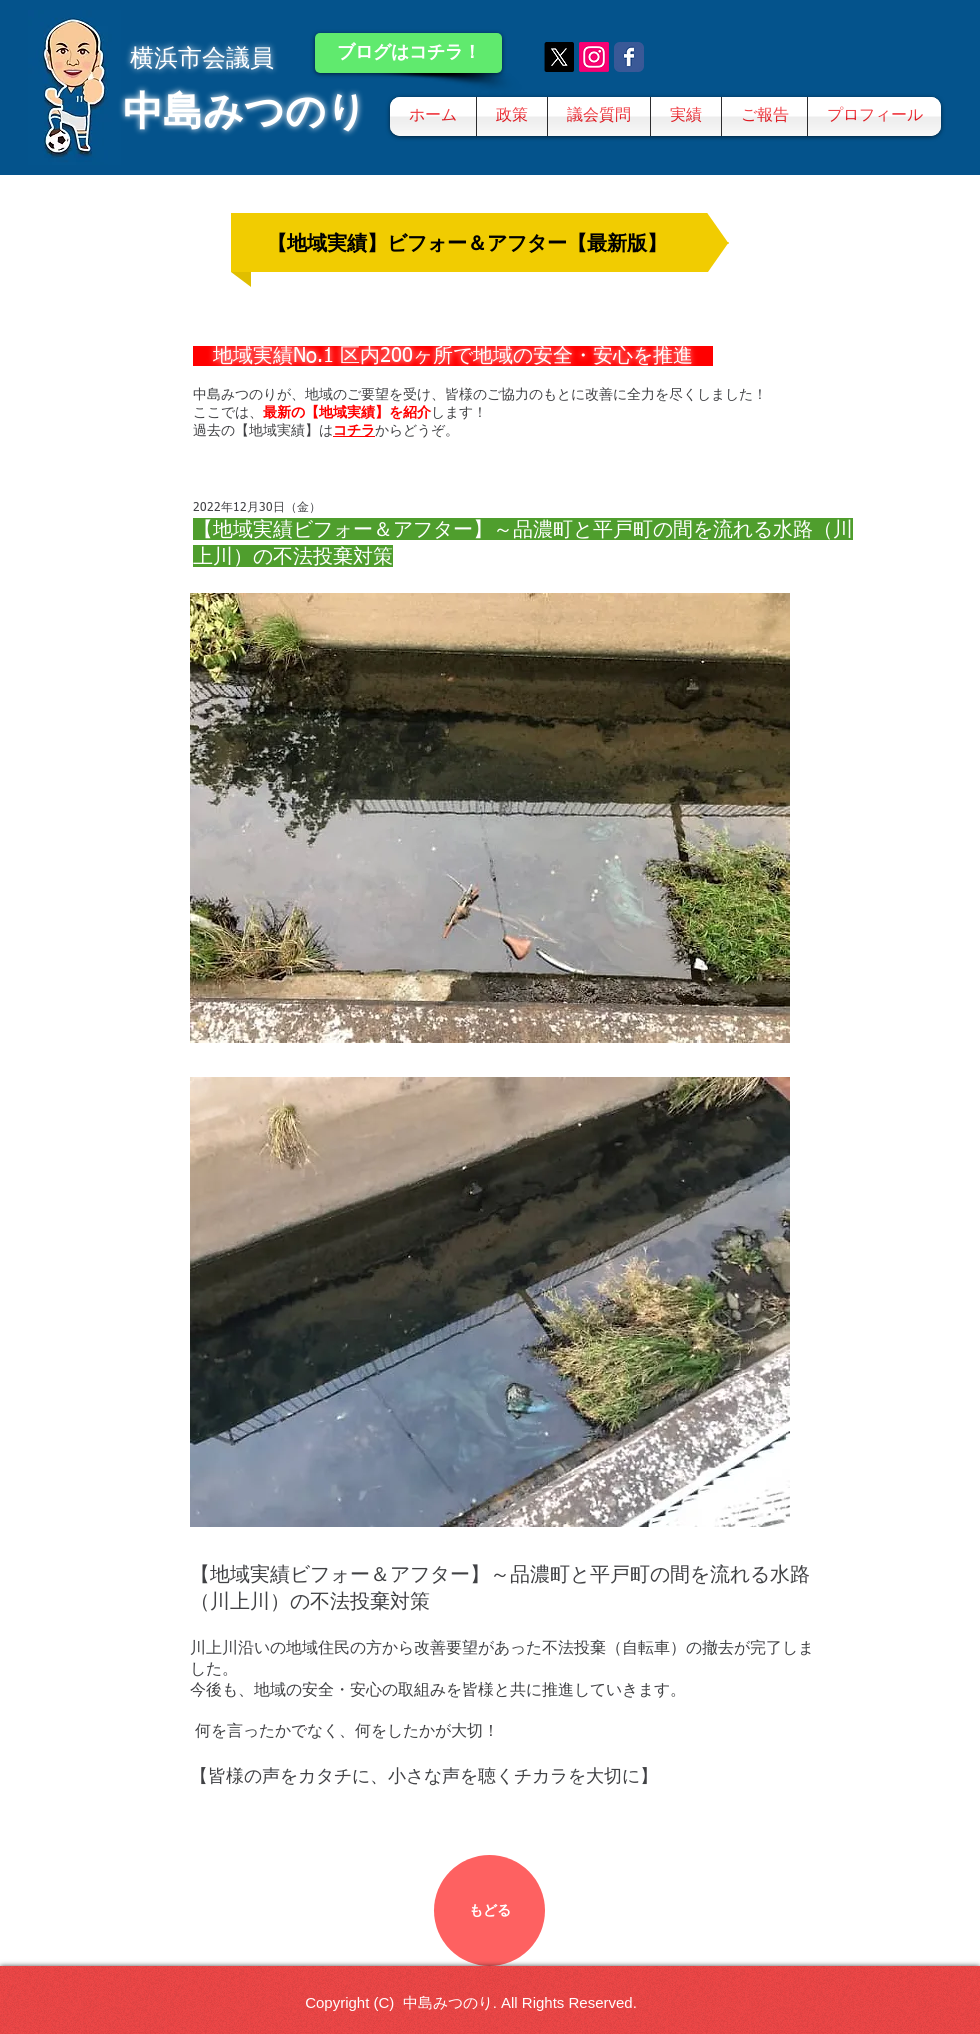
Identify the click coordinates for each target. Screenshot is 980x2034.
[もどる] (489, 1910)
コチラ (354, 430)
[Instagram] (594, 57)
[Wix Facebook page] (629, 57)
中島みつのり (245, 111)
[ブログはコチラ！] (408, 53)
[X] (559, 57)
